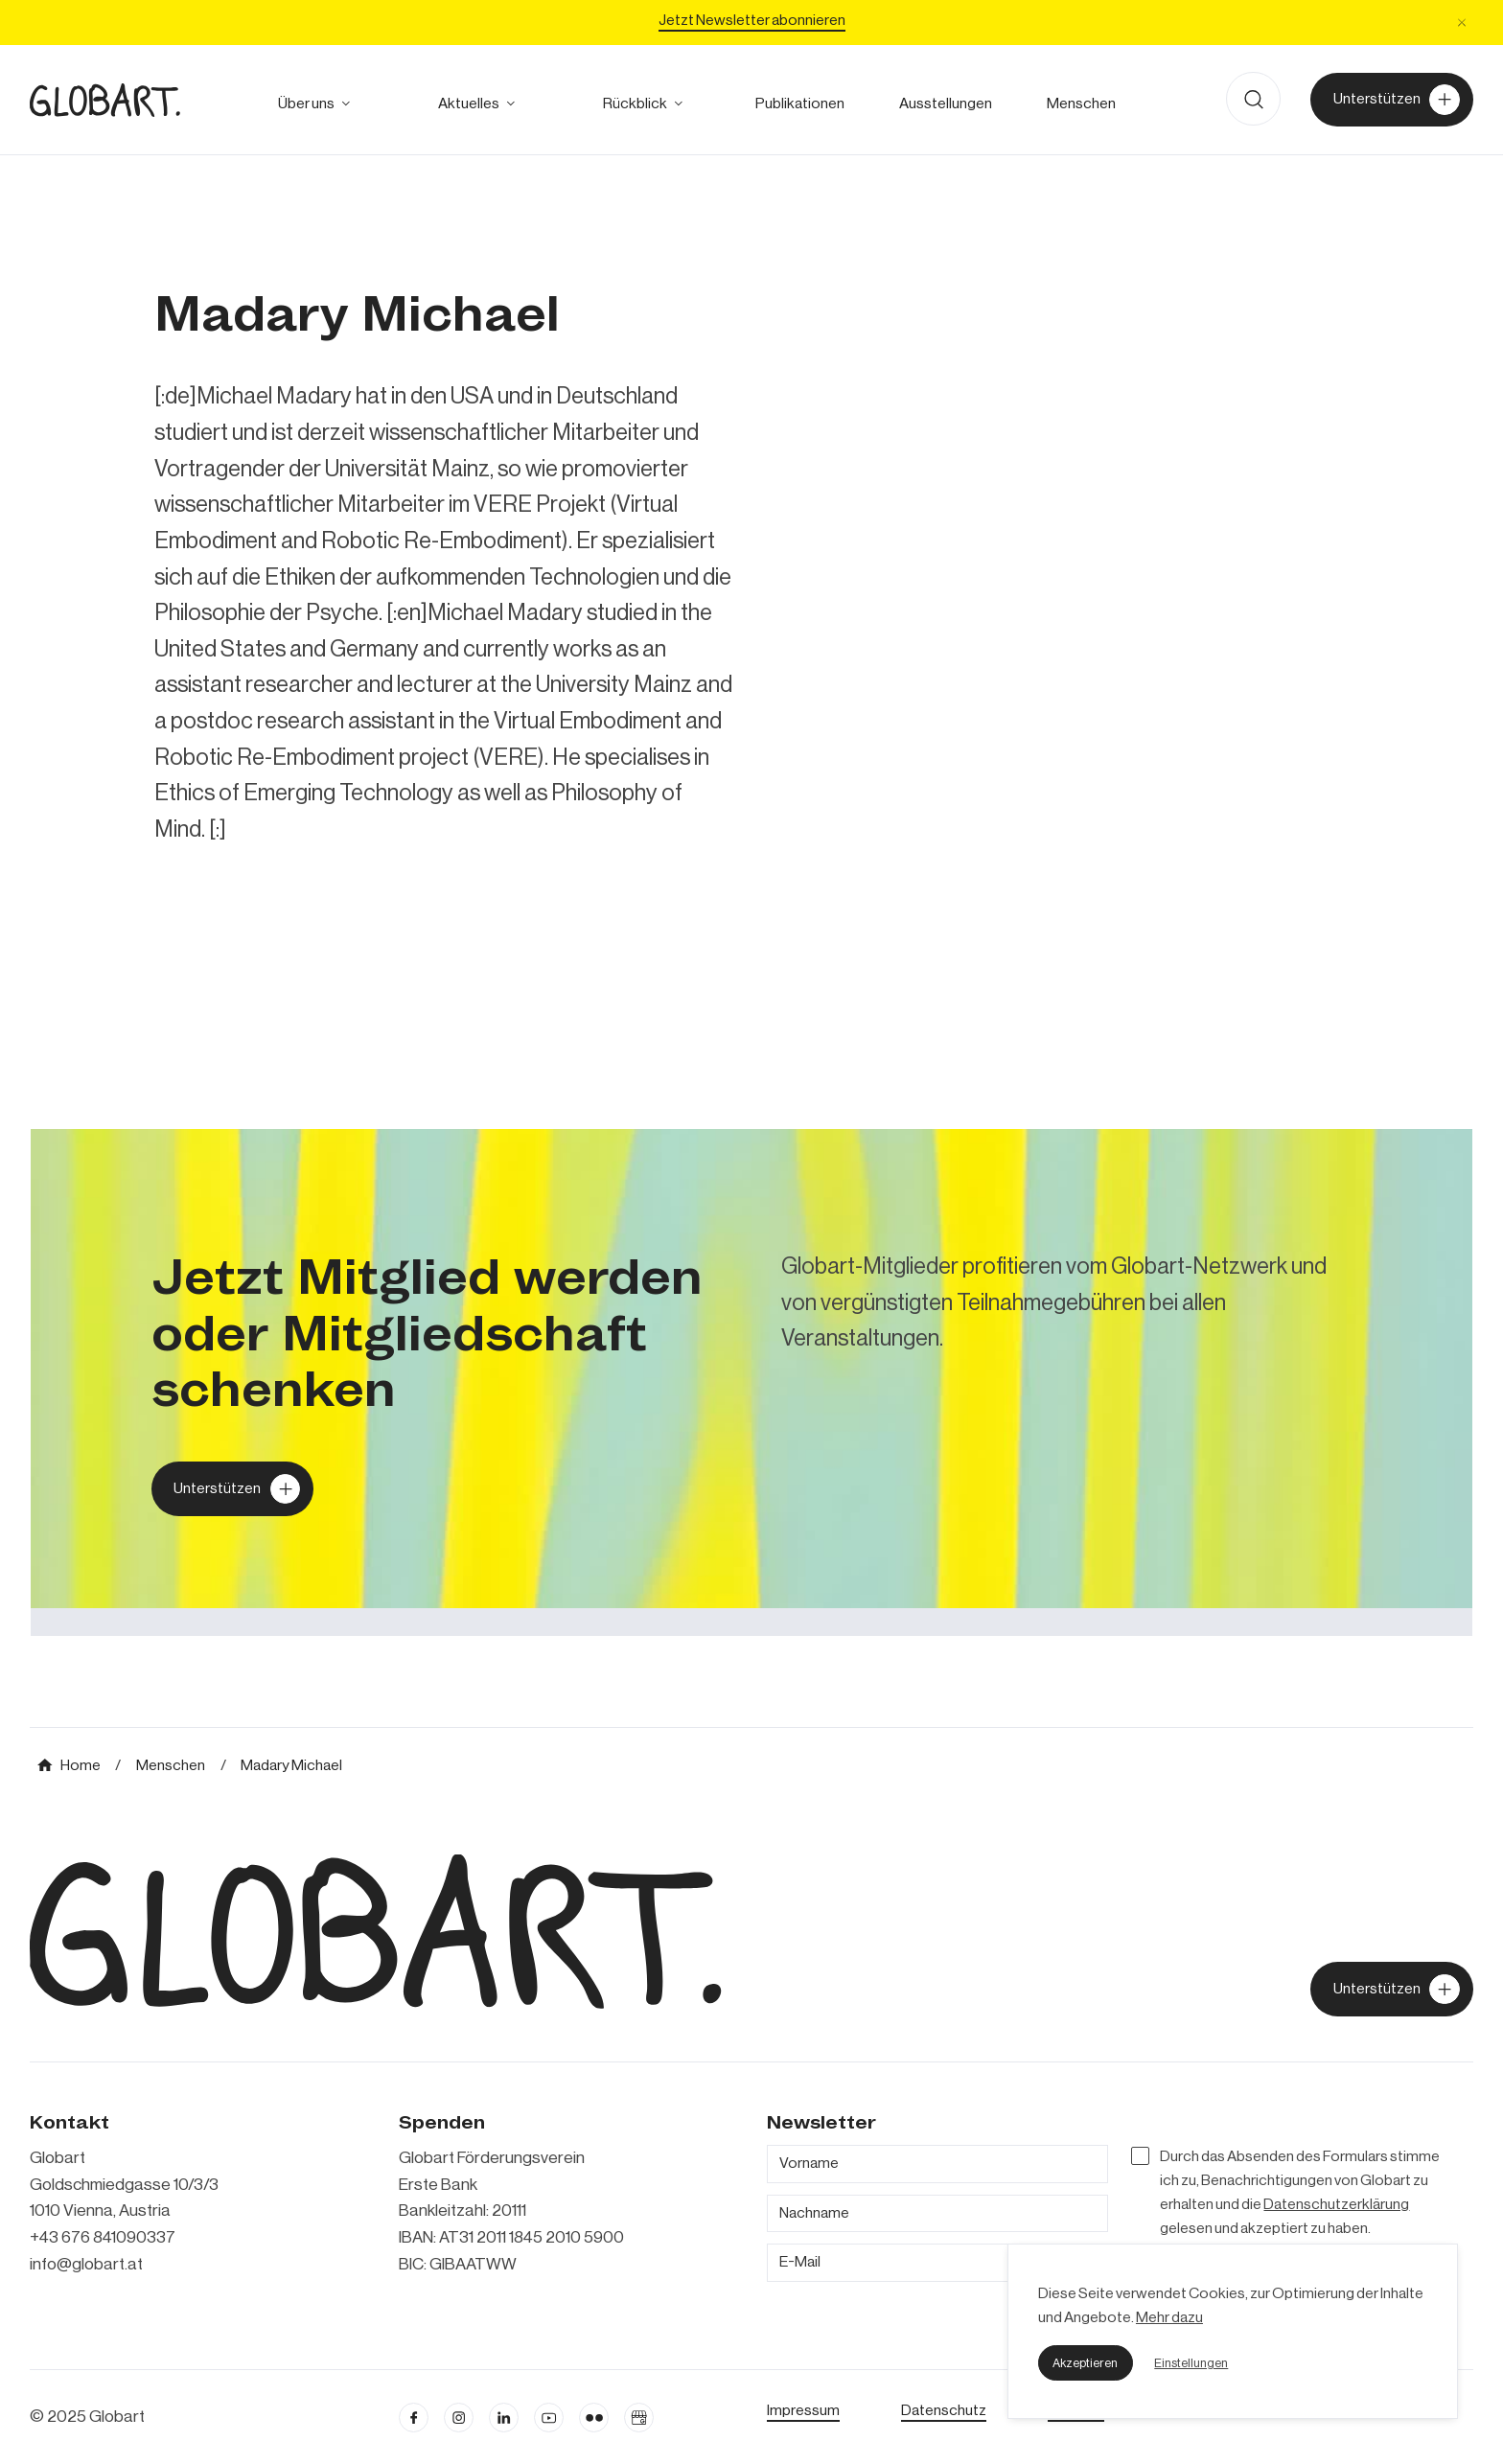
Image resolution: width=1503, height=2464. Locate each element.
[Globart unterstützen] (232, 1488)
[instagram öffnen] (459, 2417)
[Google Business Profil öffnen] (639, 2417)
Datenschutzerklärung (1336, 2204)
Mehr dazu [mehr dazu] (1169, 2317)
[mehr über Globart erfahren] (306, 103)
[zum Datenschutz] (943, 2410)
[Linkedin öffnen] (504, 2417)
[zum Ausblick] (468, 103)
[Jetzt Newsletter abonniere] (752, 22)
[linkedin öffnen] (549, 2417)
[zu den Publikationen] (800, 103)
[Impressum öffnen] (803, 2410)
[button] (1085, 2362)
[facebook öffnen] (413, 2417)
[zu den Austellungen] (945, 103)
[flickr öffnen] (594, 2417)
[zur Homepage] (105, 99)
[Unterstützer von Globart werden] (1391, 100)
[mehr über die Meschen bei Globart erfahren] (1081, 103)
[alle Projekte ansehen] (635, 103)
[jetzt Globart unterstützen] (1391, 1988)
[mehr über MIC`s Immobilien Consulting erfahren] (751, 1382)
